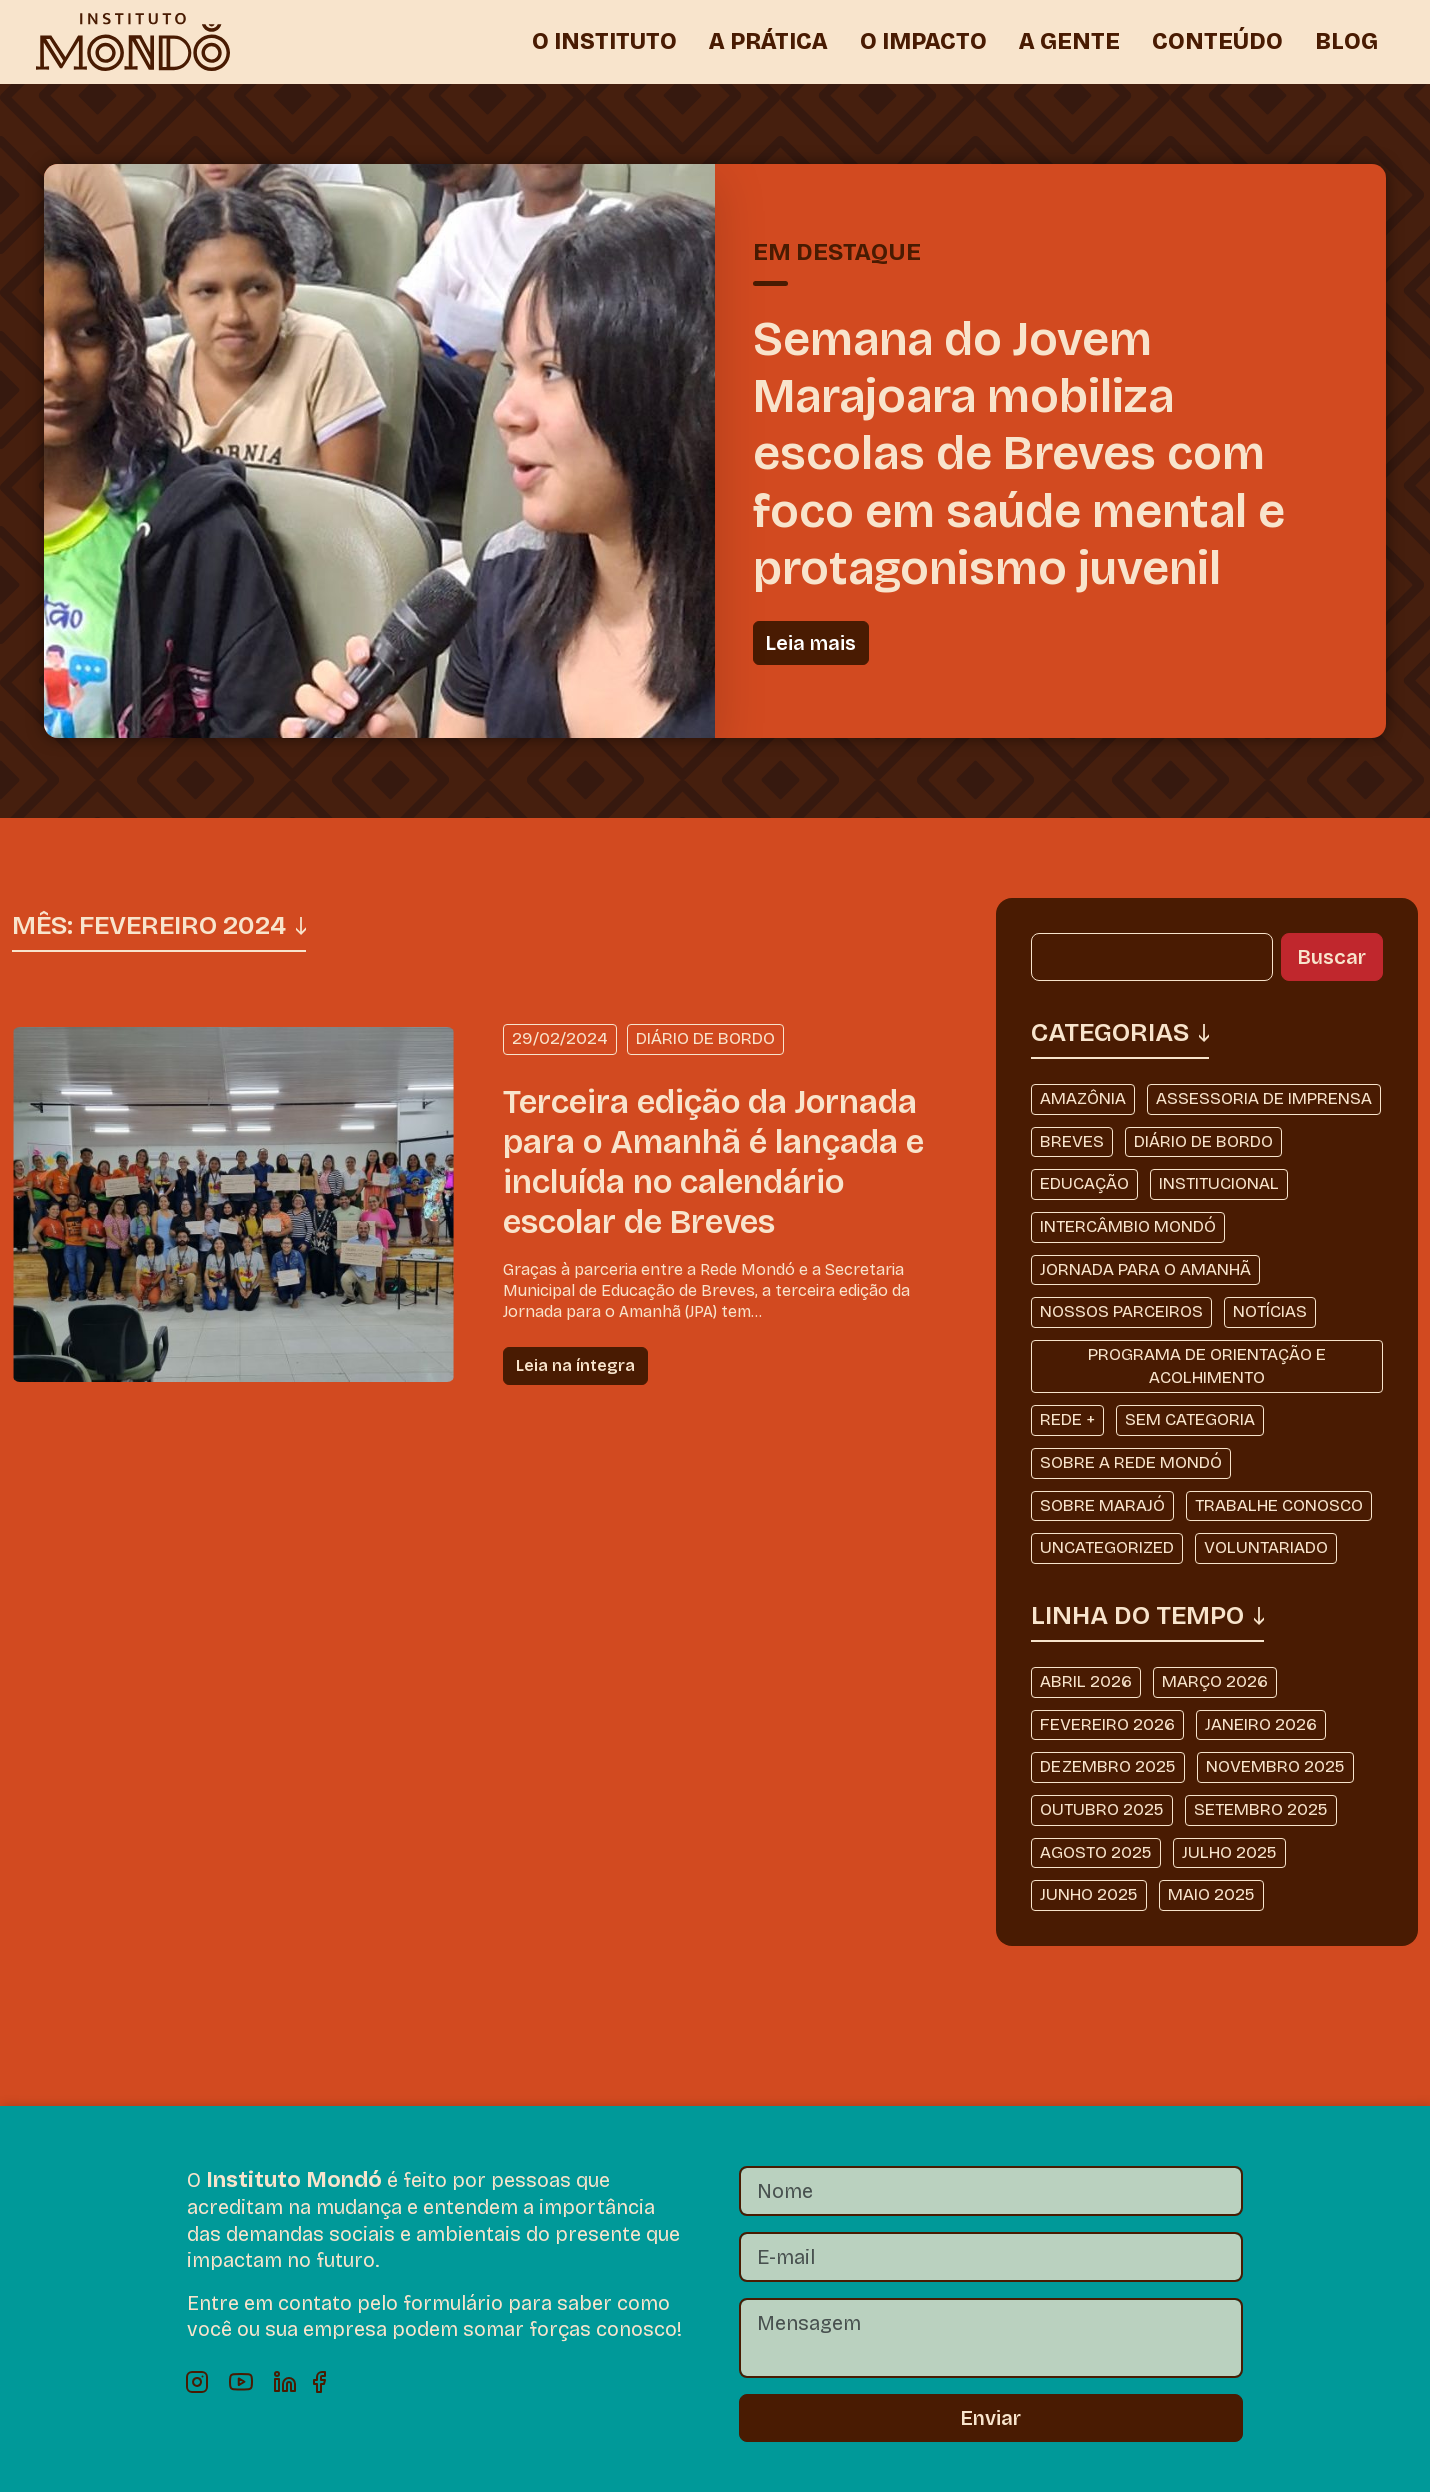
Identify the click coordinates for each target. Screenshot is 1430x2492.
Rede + (1067, 1419)
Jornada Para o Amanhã (1145, 1269)
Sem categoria (1190, 1419)
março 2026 (1215, 1681)
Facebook (329, 2382)
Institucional (1219, 1183)
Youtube (241, 2382)
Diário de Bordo (1203, 1141)
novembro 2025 (1275, 1766)
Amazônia (1083, 1098)
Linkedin (285, 2382)
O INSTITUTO (604, 41)
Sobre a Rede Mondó (1131, 1462)
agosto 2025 (1096, 1852)
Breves (1072, 1141)
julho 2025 (1229, 1852)
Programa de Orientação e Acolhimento (1207, 1366)
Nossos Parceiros (1121, 1311)
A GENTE (1069, 41)
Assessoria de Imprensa (1264, 1098)
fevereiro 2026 (1107, 1724)
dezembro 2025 (1108, 1766)
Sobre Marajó (1102, 1505)
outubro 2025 (1102, 1809)
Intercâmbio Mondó (1128, 1226)
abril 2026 (1086, 1681)
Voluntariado (1266, 1547)
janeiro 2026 (1261, 1724)
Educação (1084, 1183)
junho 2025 (1089, 1894)
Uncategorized (1107, 1547)
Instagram (197, 2382)
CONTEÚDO (1217, 41)
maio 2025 (1211, 1894)
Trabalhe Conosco (1279, 1505)
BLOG (1346, 41)
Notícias (1270, 1311)
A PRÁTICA (768, 41)
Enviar (991, 2418)
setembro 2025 (1261, 1809)
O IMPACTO (923, 41)
